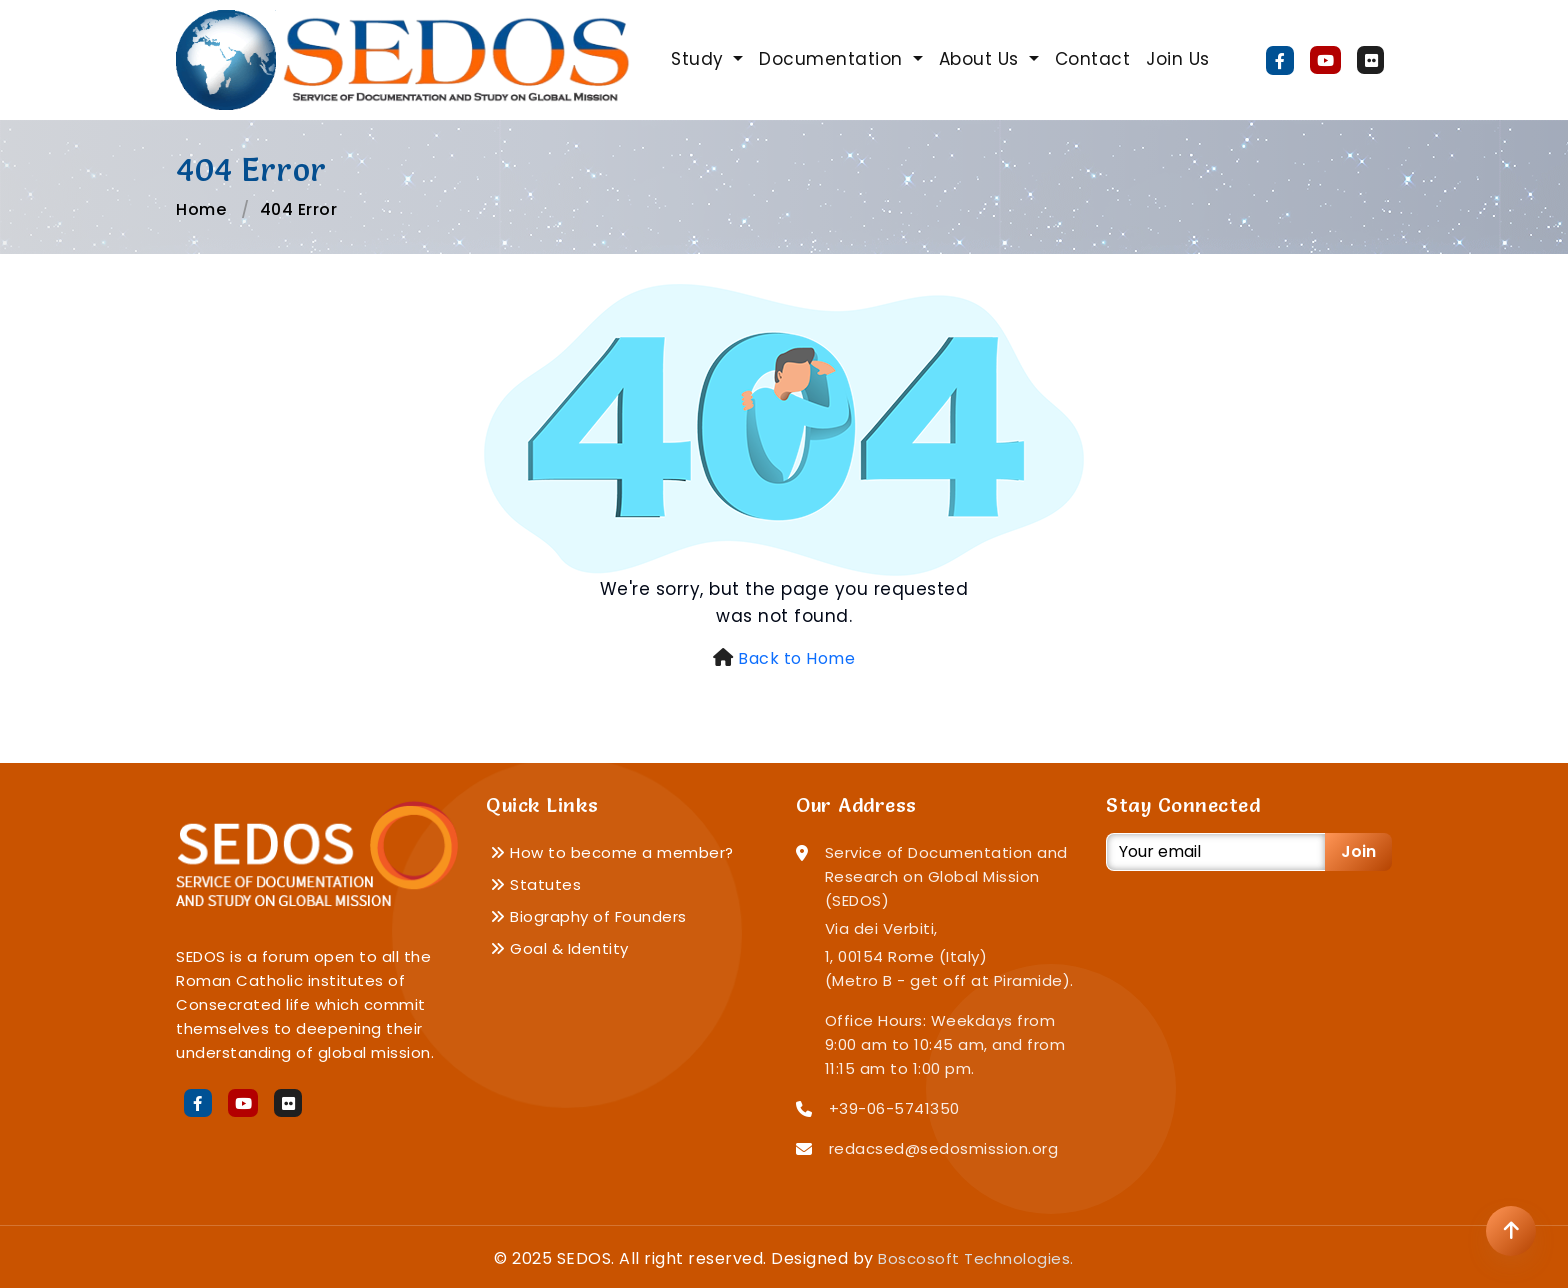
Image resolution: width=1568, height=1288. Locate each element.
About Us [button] (982, 59)
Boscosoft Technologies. (976, 1258)
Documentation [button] (833, 59)
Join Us (1178, 59)
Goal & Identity (559, 948)
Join (1358, 851)
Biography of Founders (588, 916)
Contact (1093, 59)
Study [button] (700, 59)
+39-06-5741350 (894, 1108)
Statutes (535, 884)
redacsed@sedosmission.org (944, 1148)
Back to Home (796, 658)
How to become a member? (612, 852)
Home (201, 209)
